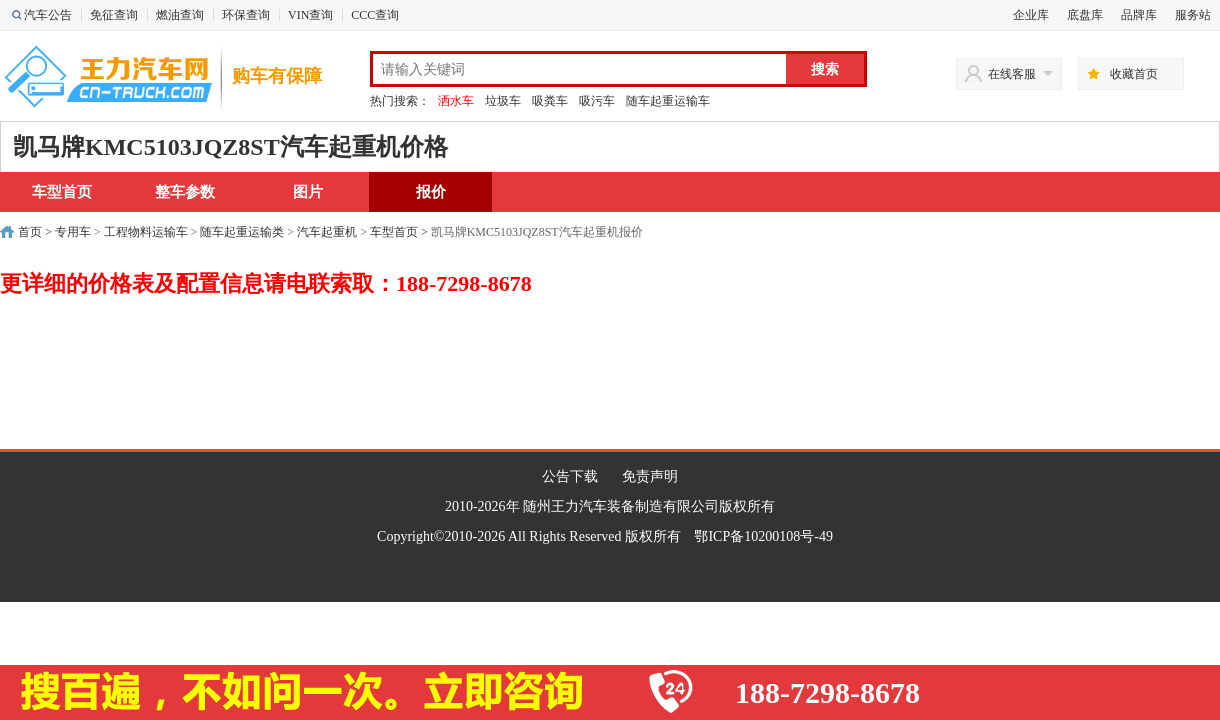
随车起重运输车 (668, 101)
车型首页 (62, 192)
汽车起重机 (327, 232)
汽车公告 (48, 15)
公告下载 (570, 476)
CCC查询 (375, 15)
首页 (30, 232)
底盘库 (1085, 15)
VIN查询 (310, 15)
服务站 (1193, 15)
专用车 (73, 232)
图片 (308, 192)
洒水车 (456, 101)
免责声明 (650, 476)
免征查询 (114, 15)
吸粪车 (550, 101)
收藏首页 (1134, 74)
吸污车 (597, 101)
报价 (431, 192)
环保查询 (246, 15)
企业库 (1031, 15)
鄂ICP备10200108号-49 (763, 536)
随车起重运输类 (242, 232)
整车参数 (185, 192)
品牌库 (1139, 15)
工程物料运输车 (146, 232)
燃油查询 (180, 15)
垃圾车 (503, 101)
